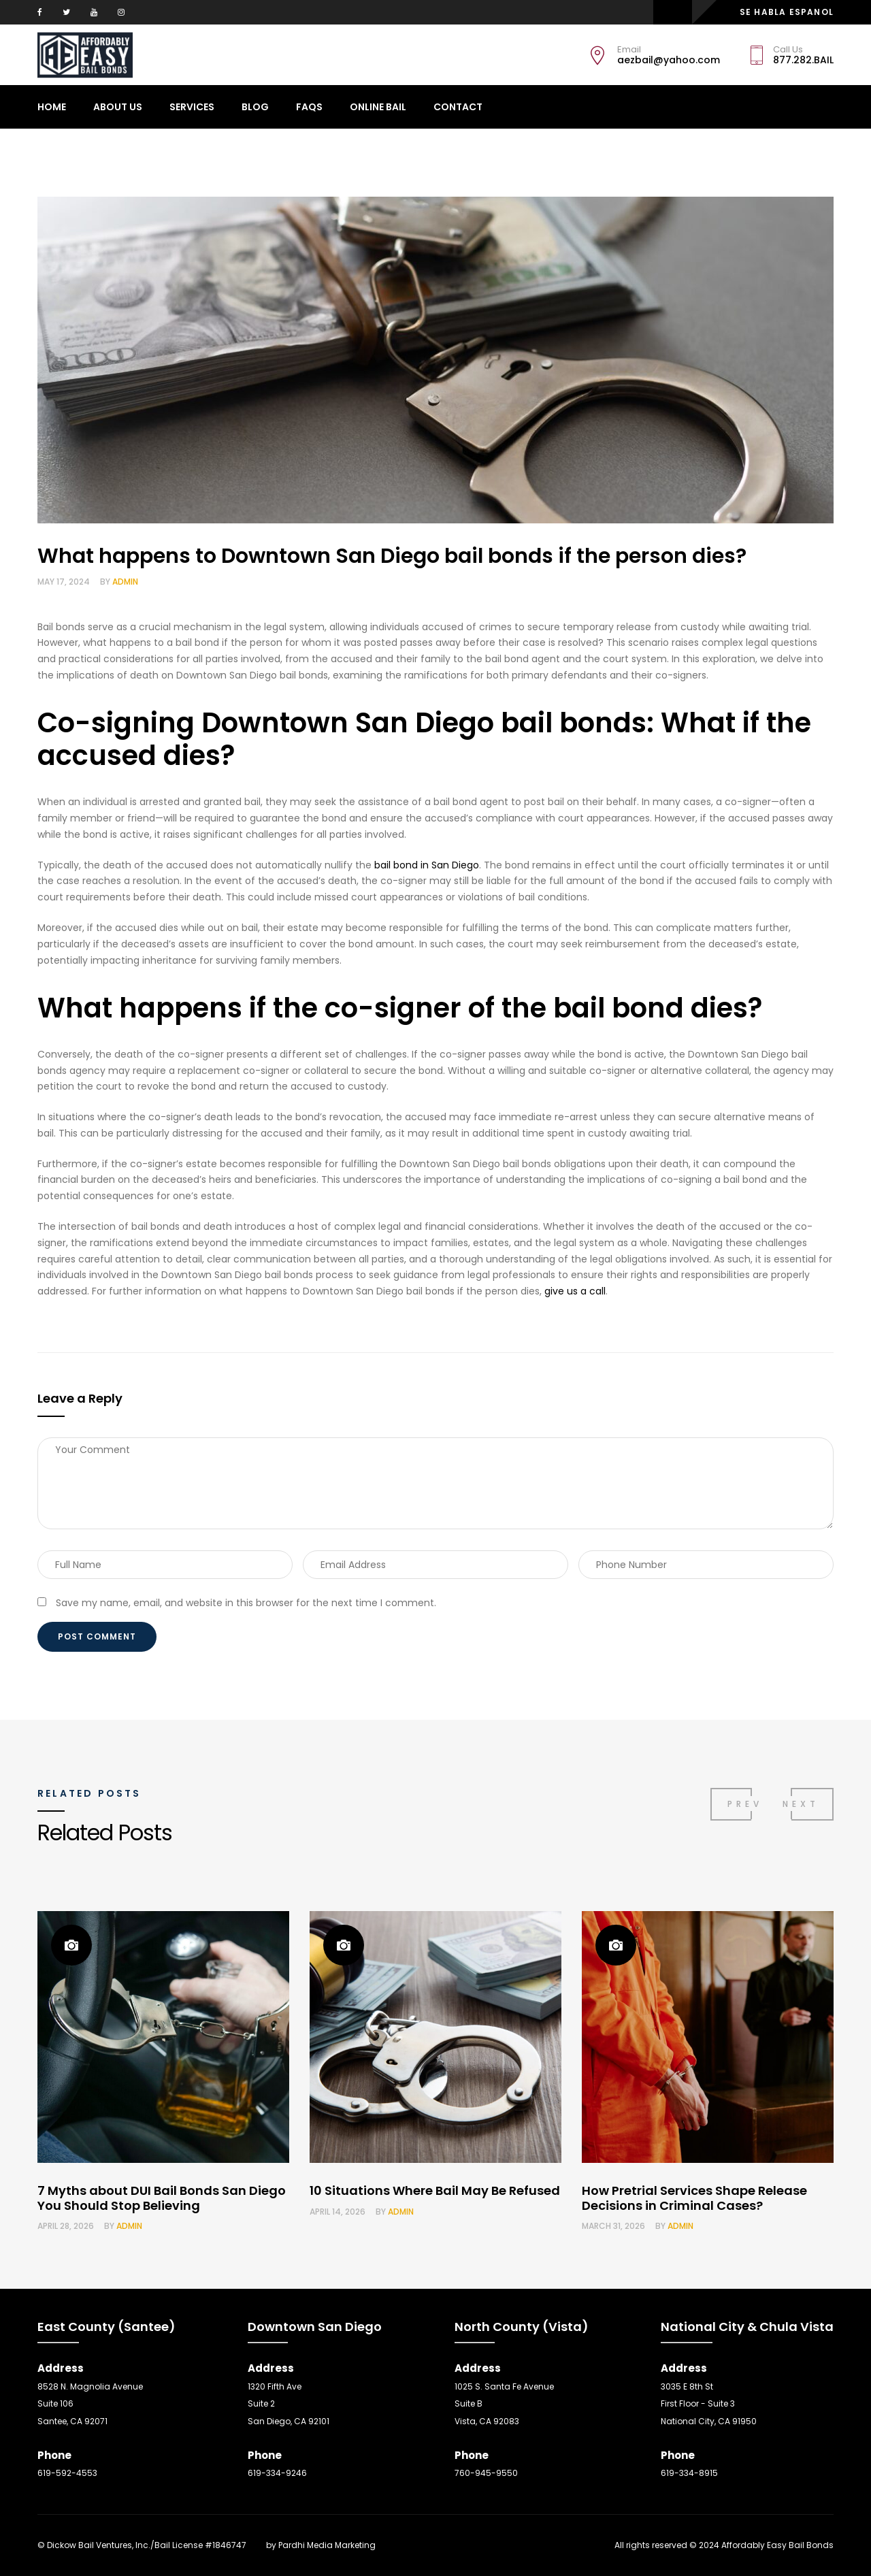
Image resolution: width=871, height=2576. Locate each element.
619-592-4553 (67, 2473)
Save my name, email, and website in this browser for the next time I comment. (246, 1603)
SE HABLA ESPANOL (787, 12)
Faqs (309, 107)
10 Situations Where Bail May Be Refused (435, 2190)
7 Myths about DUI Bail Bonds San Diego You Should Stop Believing (161, 2198)
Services (191, 107)
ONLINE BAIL (378, 107)
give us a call (575, 1291)
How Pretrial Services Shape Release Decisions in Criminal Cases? (694, 2198)
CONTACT (457, 107)
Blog (255, 107)
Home (51, 107)
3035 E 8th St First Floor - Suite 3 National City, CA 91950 (709, 2404)
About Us (117, 107)
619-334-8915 (689, 2473)
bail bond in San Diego (426, 865)
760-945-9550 (486, 2473)
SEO (256, 2545)
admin (125, 581)
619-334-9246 (277, 2473)
